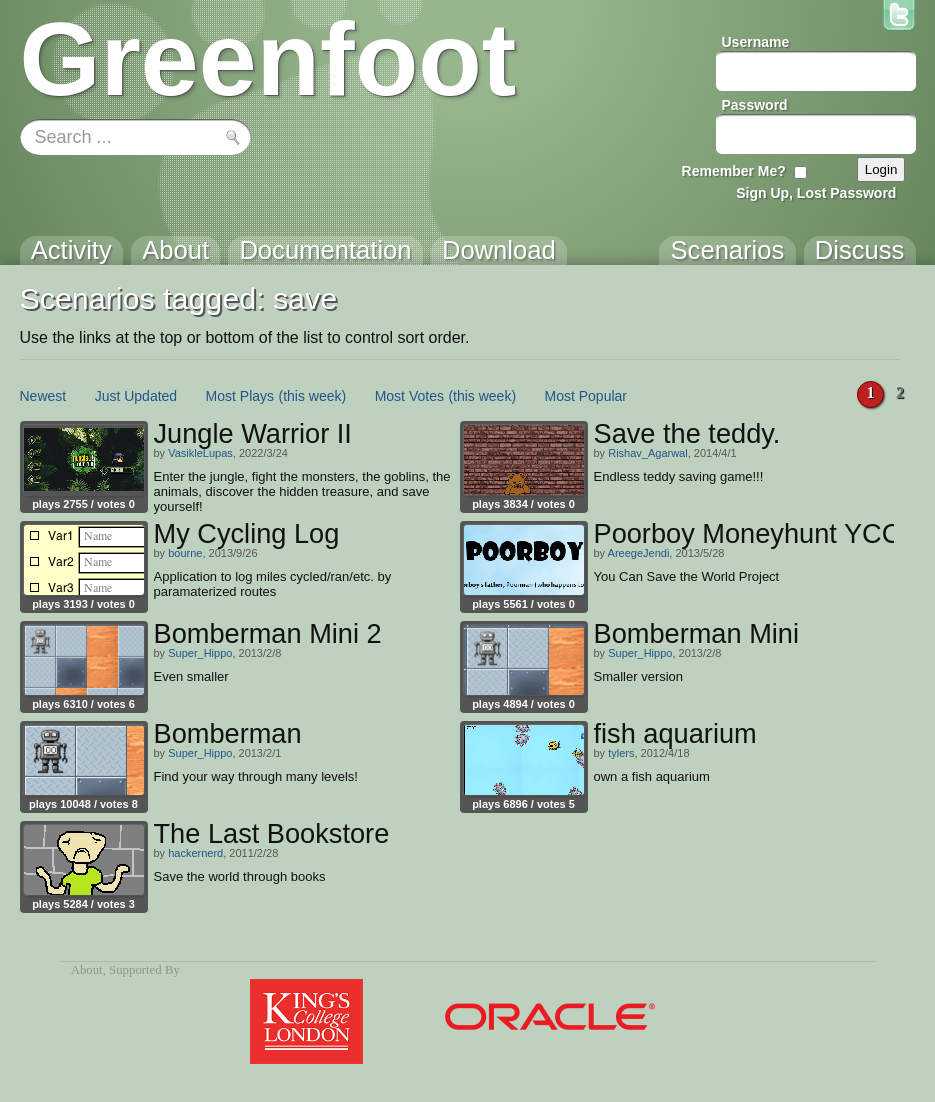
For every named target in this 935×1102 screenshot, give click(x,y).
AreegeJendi (639, 553)
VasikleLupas (200, 453)
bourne (185, 553)
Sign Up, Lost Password (816, 193)
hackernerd (195, 853)
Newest (43, 396)
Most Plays (240, 396)
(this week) (313, 396)
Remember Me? (734, 171)
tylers (621, 753)
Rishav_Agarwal (647, 453)
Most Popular (586, 396)
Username (756, 42)
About (87, 970)
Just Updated (136, 396)
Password (755, 105)
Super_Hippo (200, 653)
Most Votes (409, 396)
